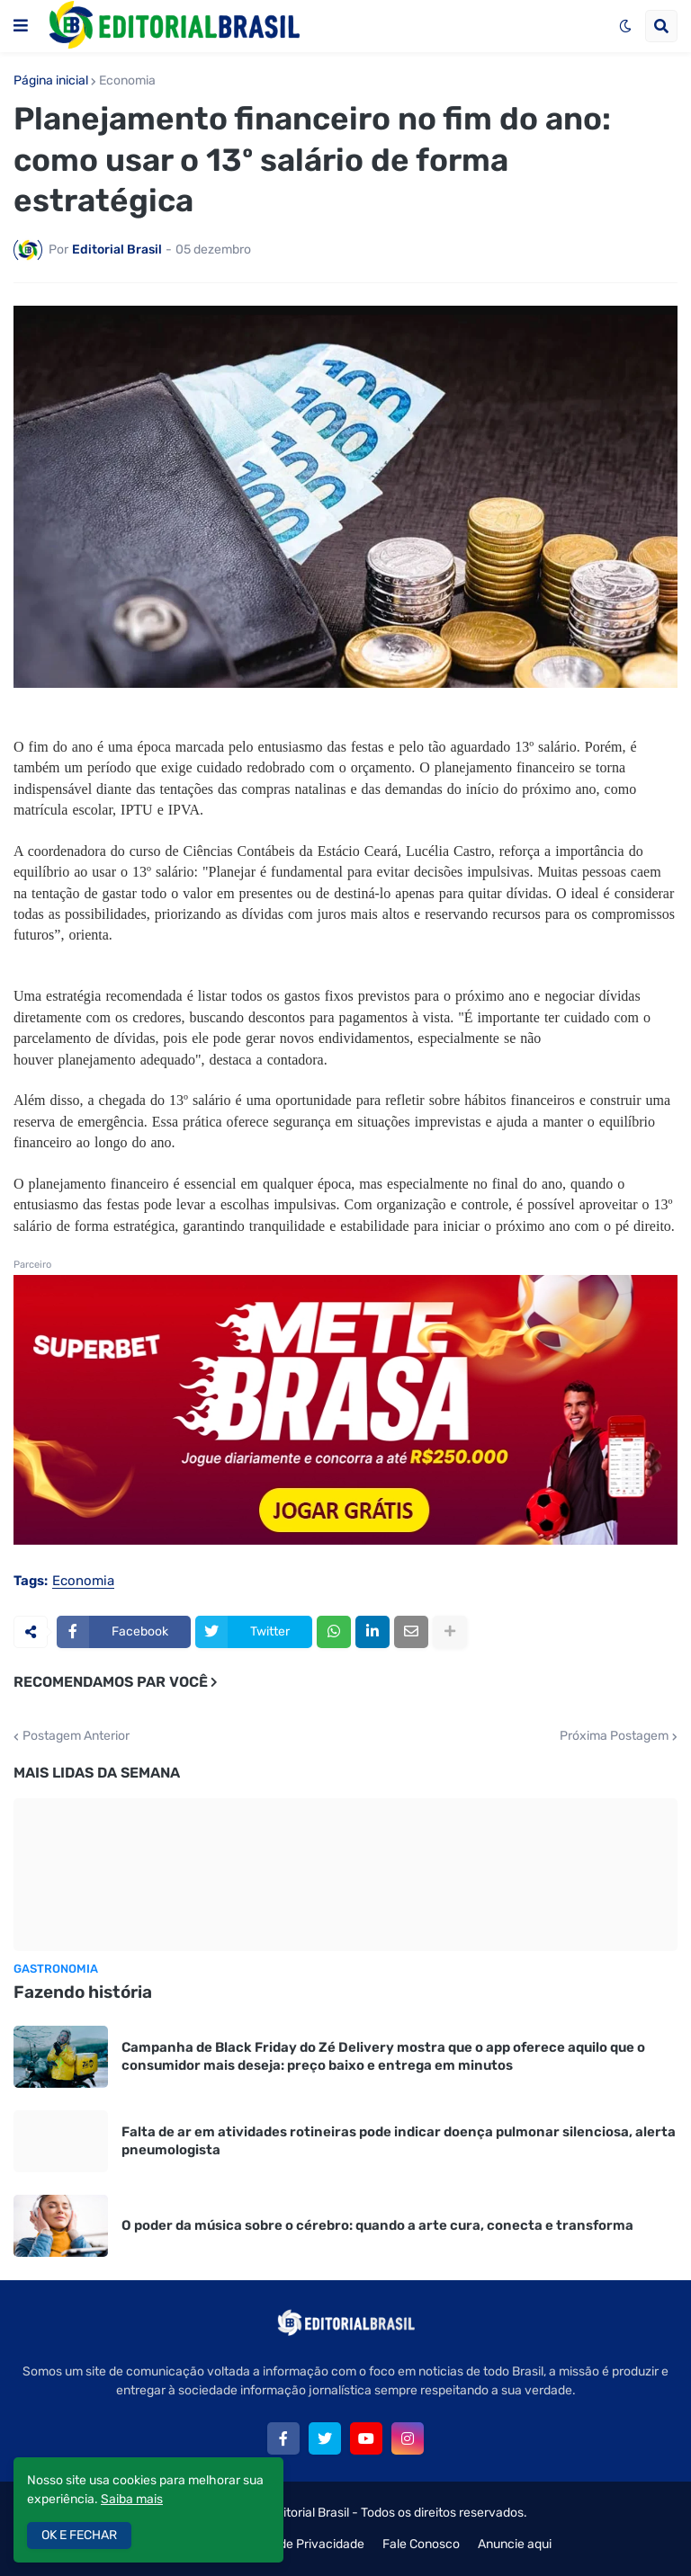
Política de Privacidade (299, 2544)
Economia (127, 81)
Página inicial (50, 81)
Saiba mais (132, 2499)
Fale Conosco (421, 2544)
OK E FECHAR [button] (79, 2535)
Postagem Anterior (76, 1736)
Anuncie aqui (515, 2544)
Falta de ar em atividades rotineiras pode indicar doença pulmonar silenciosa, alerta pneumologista (398, 2141)
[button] (20, 26)
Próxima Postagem (614, 1736)
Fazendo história (82, 1992)
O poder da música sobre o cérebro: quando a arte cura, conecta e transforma (377, 2225)
